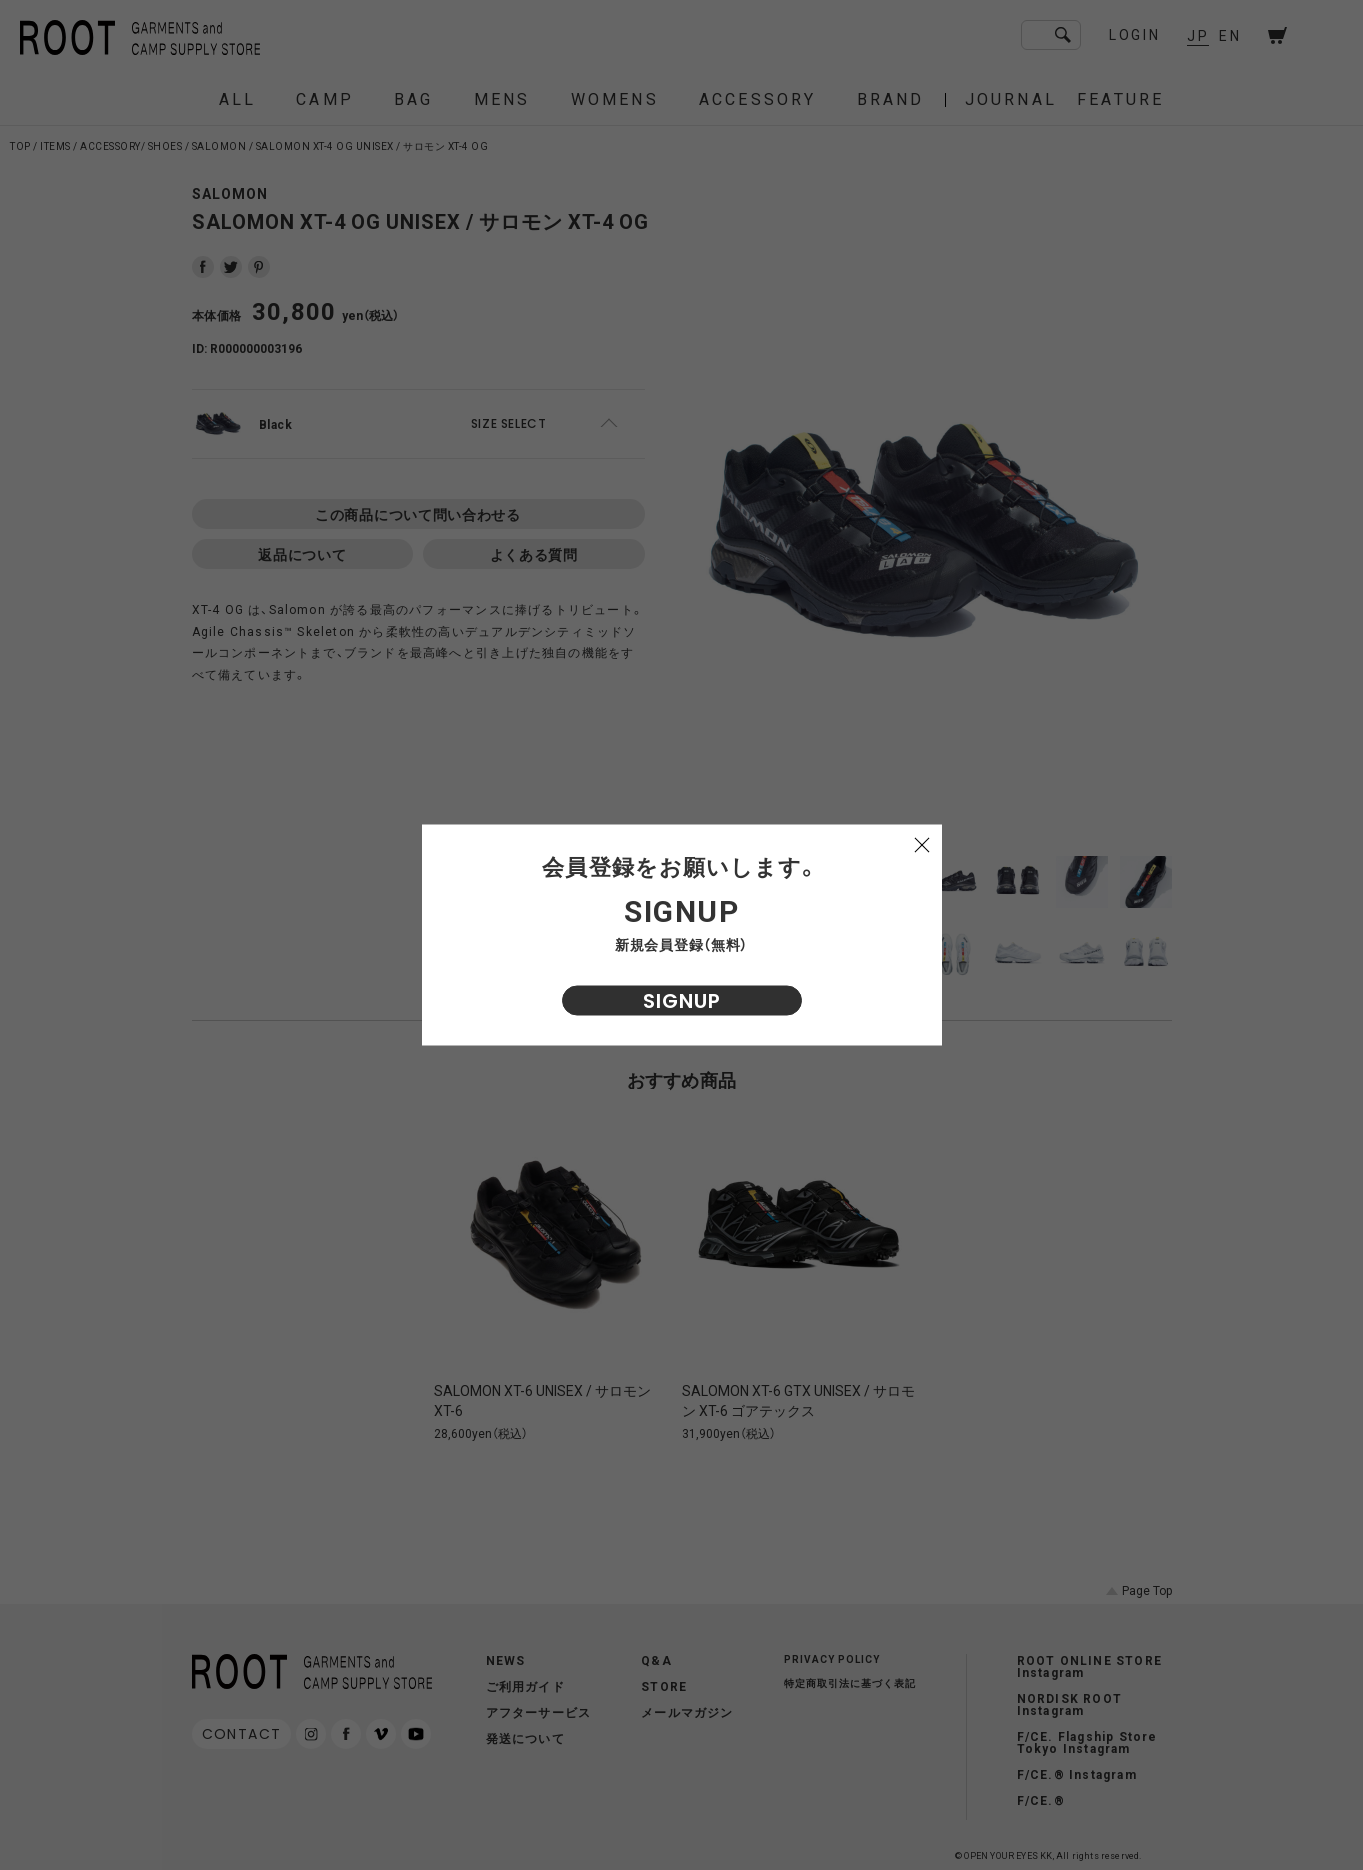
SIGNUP (682, 1001)
